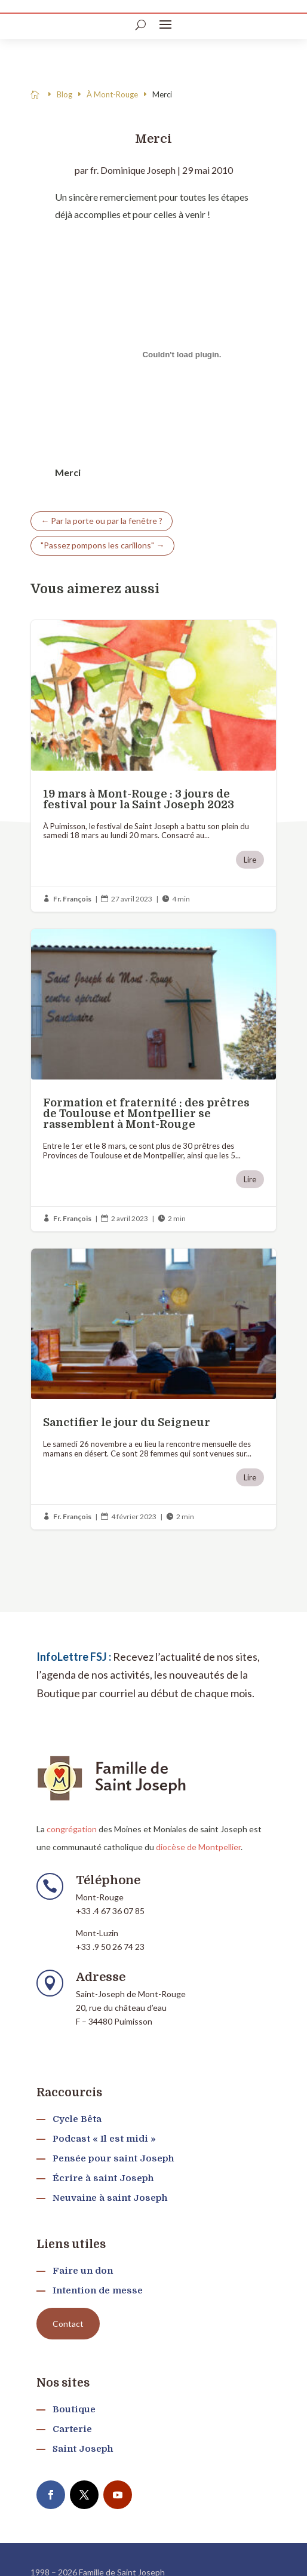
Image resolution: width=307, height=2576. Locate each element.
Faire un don (83, 2270)
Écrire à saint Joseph (103, 2178)
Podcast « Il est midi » (104, 2138)
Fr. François (72, 898)
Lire (250, 859)
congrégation (72, 1829)
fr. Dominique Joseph (133, 170)
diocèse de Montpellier (198, 1847)
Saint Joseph (83, 2448)
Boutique (74, 2409)
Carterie (72, 2429)
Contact (68, 2324)
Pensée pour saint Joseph (113, 2158)
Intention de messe (98, 2290)
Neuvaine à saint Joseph (110, 2197)
